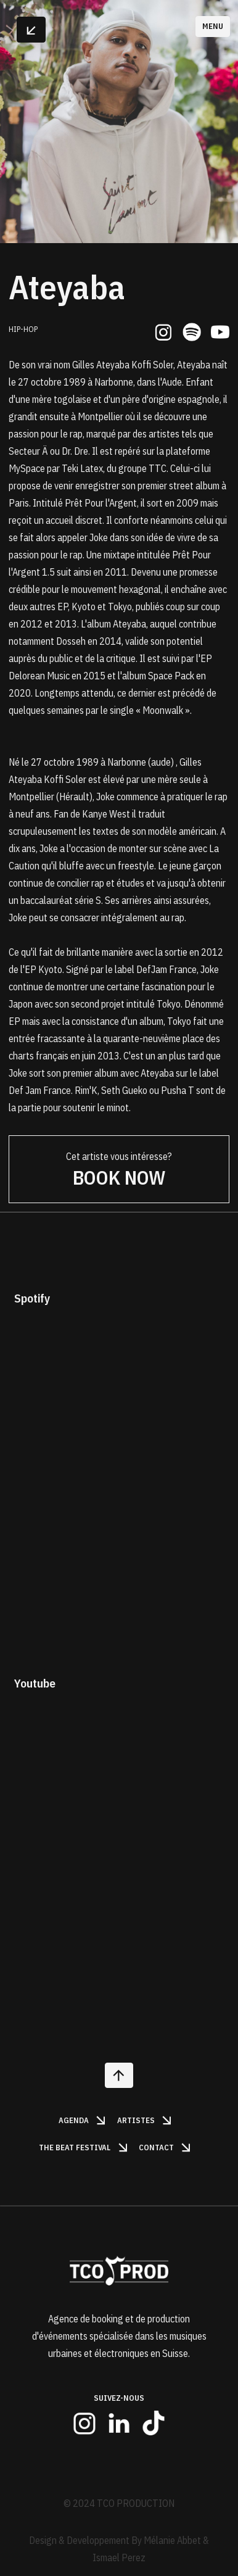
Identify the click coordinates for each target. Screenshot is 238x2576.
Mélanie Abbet (172, 2540)
